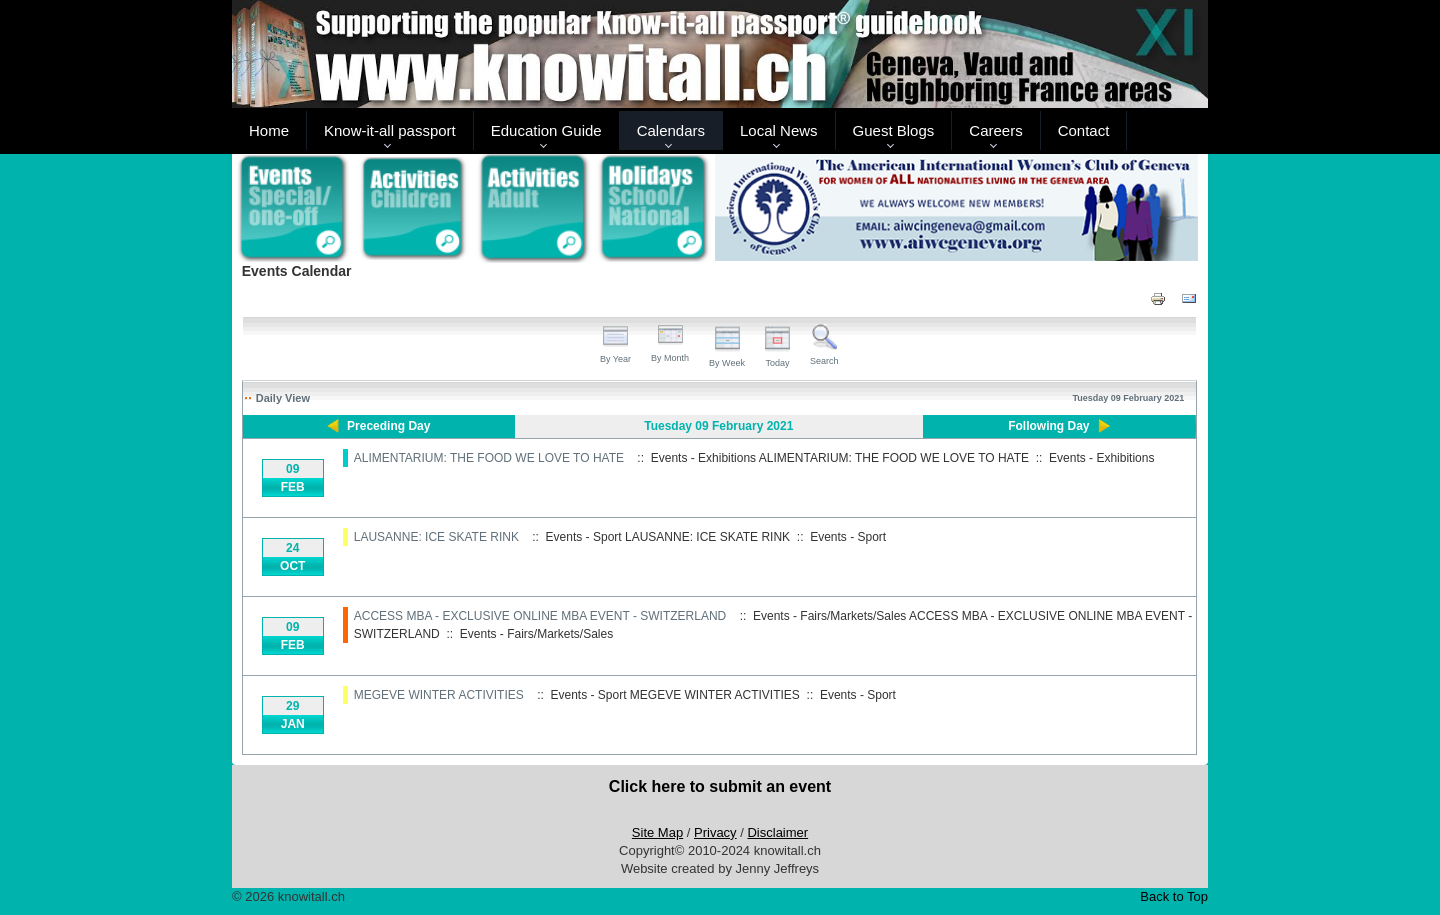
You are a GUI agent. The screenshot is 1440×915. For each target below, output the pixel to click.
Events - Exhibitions (1101, 458)
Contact (1084, 130)
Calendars (671, 130)
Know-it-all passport (390, 130)
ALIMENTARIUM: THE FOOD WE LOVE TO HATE (489, 458)
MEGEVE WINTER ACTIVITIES (439, 695)
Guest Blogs (894, 130)
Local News (779, 130)
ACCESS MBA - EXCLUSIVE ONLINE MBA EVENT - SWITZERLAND (540, 616)
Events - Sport (848, 537)
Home (269, 130)
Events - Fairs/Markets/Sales (536, 634)
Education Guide (546, 130)
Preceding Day (388, 426)
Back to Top (1174, 896)
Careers (995, 130)
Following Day (1048, 426)
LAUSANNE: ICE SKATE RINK (436, 537)
